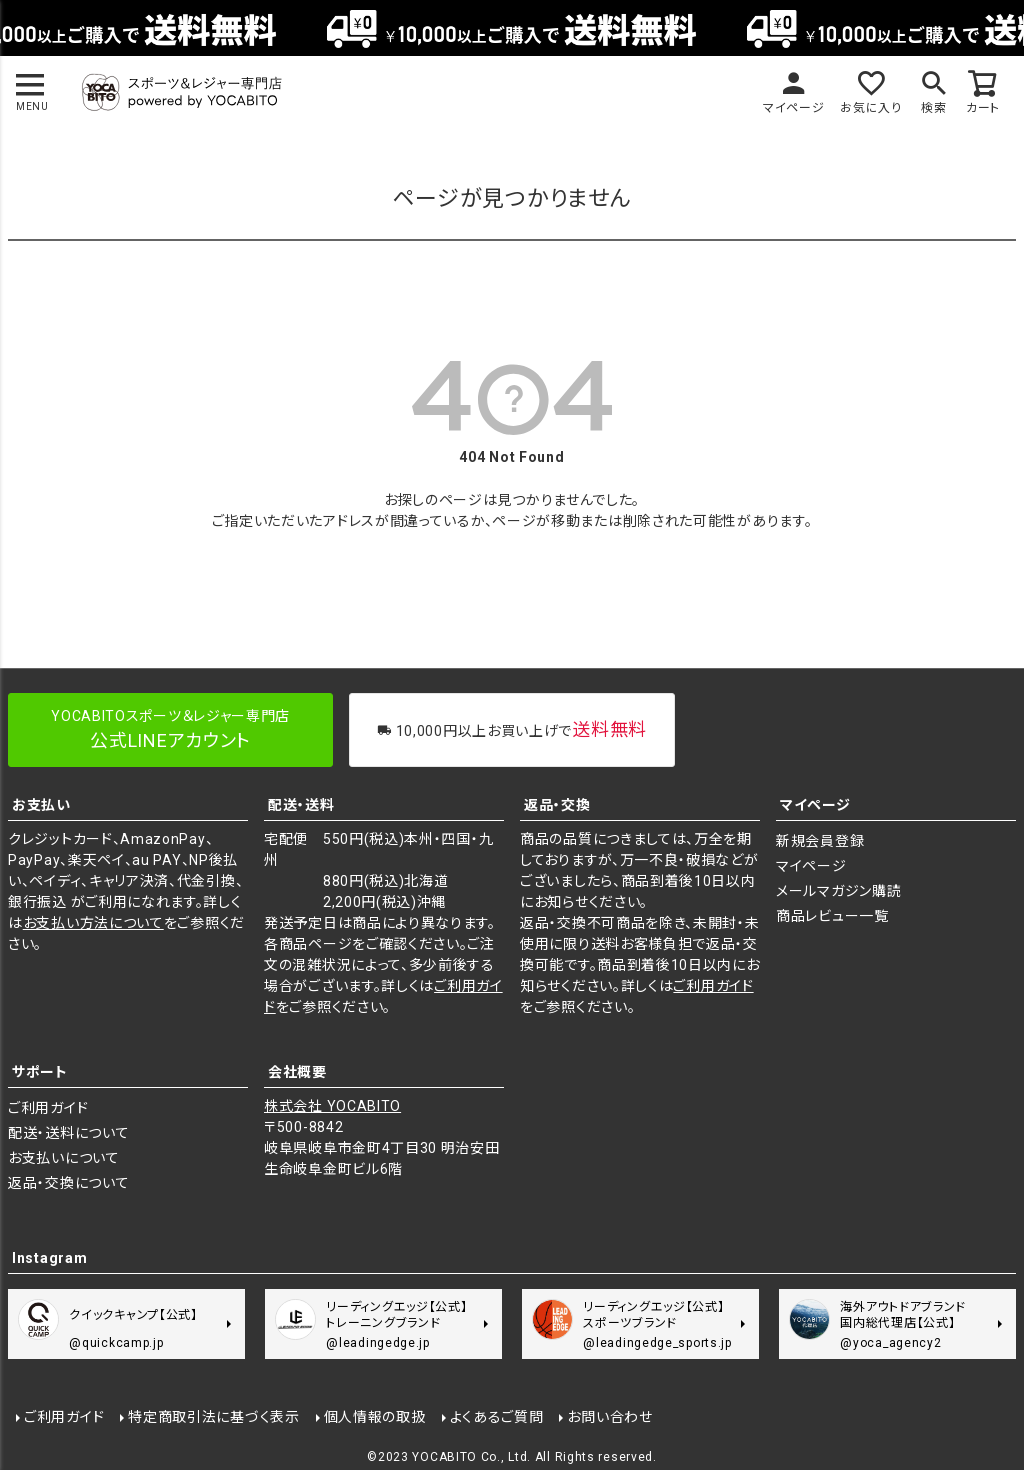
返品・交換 (557, 805)
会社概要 (297, 1072)
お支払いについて (64, 1158)
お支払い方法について (93, 923)
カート (983, 108)
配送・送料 (301, 805)
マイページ (794, 108)
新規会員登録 (820, 841)
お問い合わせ (609, 1417)
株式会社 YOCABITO (332, 1106)
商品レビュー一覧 (832, 916)
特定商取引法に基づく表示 (213, 1417)
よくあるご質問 (497, 1417)
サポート (40, 1072)
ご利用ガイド (713, 986)
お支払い (41, 805)
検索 (933, 108)
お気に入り (871, 108)
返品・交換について (68, 1183)
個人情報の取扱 (375, 1417)
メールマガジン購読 (838, 891)
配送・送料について (68, 1133)
